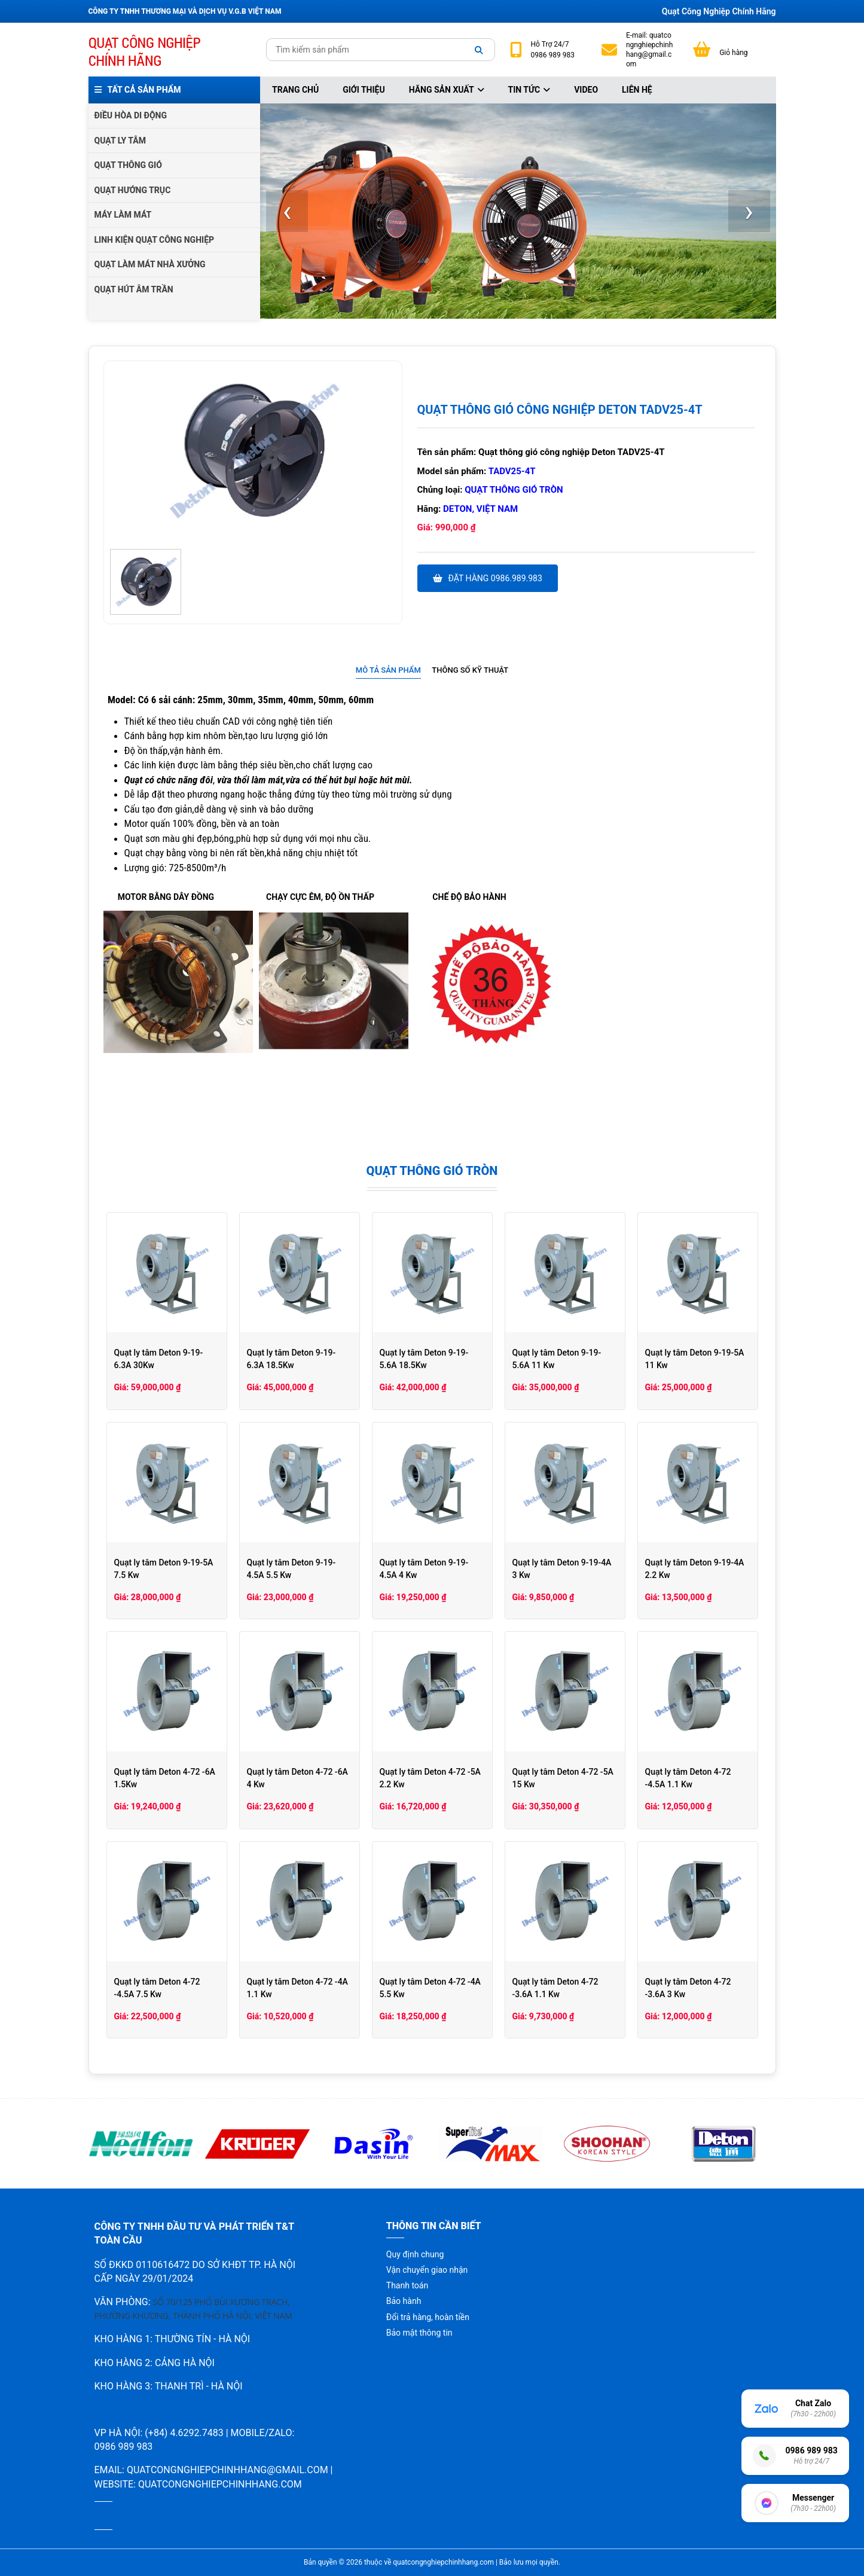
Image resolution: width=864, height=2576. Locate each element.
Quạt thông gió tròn (514, 489)
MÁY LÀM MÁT (123, 214)
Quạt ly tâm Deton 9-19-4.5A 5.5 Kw (291, 1569)
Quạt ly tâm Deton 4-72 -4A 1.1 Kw (297, 1988)
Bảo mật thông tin (419, 2332)
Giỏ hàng (733, 52)
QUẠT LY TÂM (120, 140)
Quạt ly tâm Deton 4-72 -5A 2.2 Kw (430, 1778)
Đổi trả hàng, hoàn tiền (427, 2317)
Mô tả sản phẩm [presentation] (388, 670)
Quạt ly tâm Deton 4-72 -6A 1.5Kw (164, 1778)
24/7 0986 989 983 (553, 49)
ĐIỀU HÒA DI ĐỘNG (130, 115)
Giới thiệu (363, 89)
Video (586, 89)
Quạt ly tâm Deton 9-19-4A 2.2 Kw (694, 1569)
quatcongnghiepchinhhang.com (220, 2484)
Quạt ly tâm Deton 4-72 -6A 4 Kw (297, 1778)
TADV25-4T (512, 471)
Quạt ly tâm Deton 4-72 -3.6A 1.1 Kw (555, 1988)
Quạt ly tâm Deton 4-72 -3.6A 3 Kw (688, 1988)
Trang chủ (295, 89)
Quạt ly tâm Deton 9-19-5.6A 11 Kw (557, 1359)
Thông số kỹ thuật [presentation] (470, 670)
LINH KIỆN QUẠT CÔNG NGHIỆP (154, 240)
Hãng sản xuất (446, 89)
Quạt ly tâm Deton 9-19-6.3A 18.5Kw (291, 1359)
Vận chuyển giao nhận (427, 2270)
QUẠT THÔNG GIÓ (128, 165)
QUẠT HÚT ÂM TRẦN (133, 289)
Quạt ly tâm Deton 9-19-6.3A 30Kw (158, 1359)
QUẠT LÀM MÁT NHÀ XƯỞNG (150, 264)
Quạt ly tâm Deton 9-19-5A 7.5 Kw (163, 1569)
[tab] (388, 670)
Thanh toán (407, 2285)
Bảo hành (404, 2301)
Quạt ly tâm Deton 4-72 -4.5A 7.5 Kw (157, 1988)
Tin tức (529, 89)
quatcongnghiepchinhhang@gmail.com (649, 50)
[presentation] (287, 211)
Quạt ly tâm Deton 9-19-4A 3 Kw (562, 1569)
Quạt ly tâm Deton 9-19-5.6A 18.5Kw (424, 1359)
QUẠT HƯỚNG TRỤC (132, 190)
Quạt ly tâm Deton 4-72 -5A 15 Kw (562, 1778)
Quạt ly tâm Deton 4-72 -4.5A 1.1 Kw (688, 1778)
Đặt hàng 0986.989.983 (487, 578)
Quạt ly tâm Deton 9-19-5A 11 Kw (694, 1359)
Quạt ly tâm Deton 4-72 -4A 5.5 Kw (430, 1988)
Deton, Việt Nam (480, 508)
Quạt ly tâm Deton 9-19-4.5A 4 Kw (424, 1569)
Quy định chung (415, 2254)
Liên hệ (637, 89)
